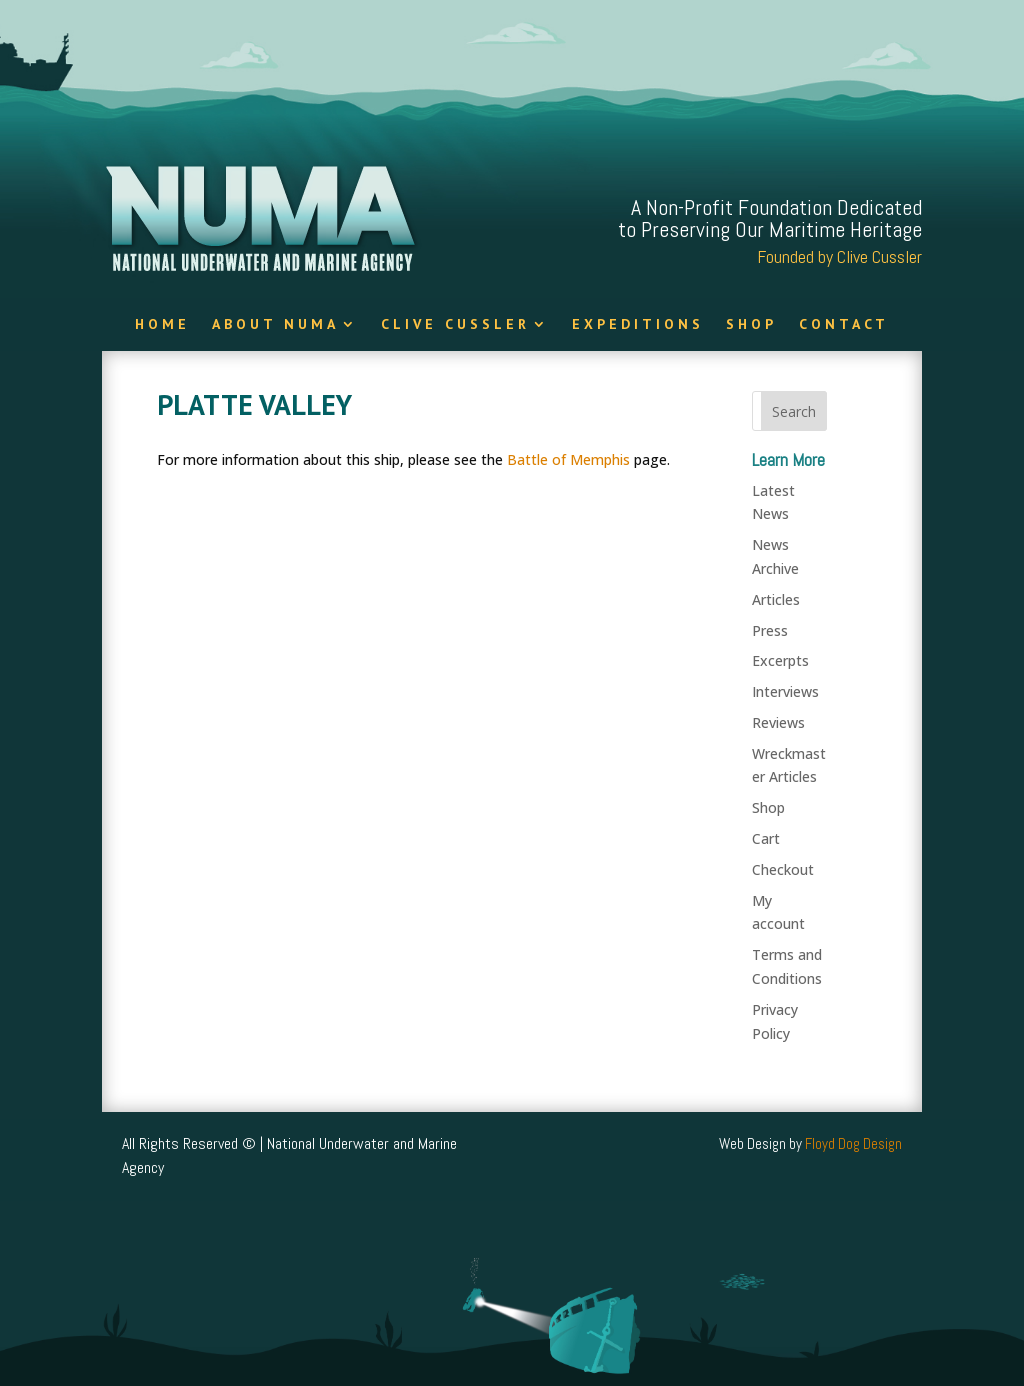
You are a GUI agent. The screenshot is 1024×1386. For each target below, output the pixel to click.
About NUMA (275, 325)
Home (162, 325)
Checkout (783, 869)
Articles (776, 599)
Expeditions (638, 325)
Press (770, 630)
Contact (844, 325)
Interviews (785, 691)
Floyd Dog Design (853, 1143)
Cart (766, 838)
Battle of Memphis (568, 459)
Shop (751, 325)
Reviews (778, 722)
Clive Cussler (455, 325)
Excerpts (780, 660)
